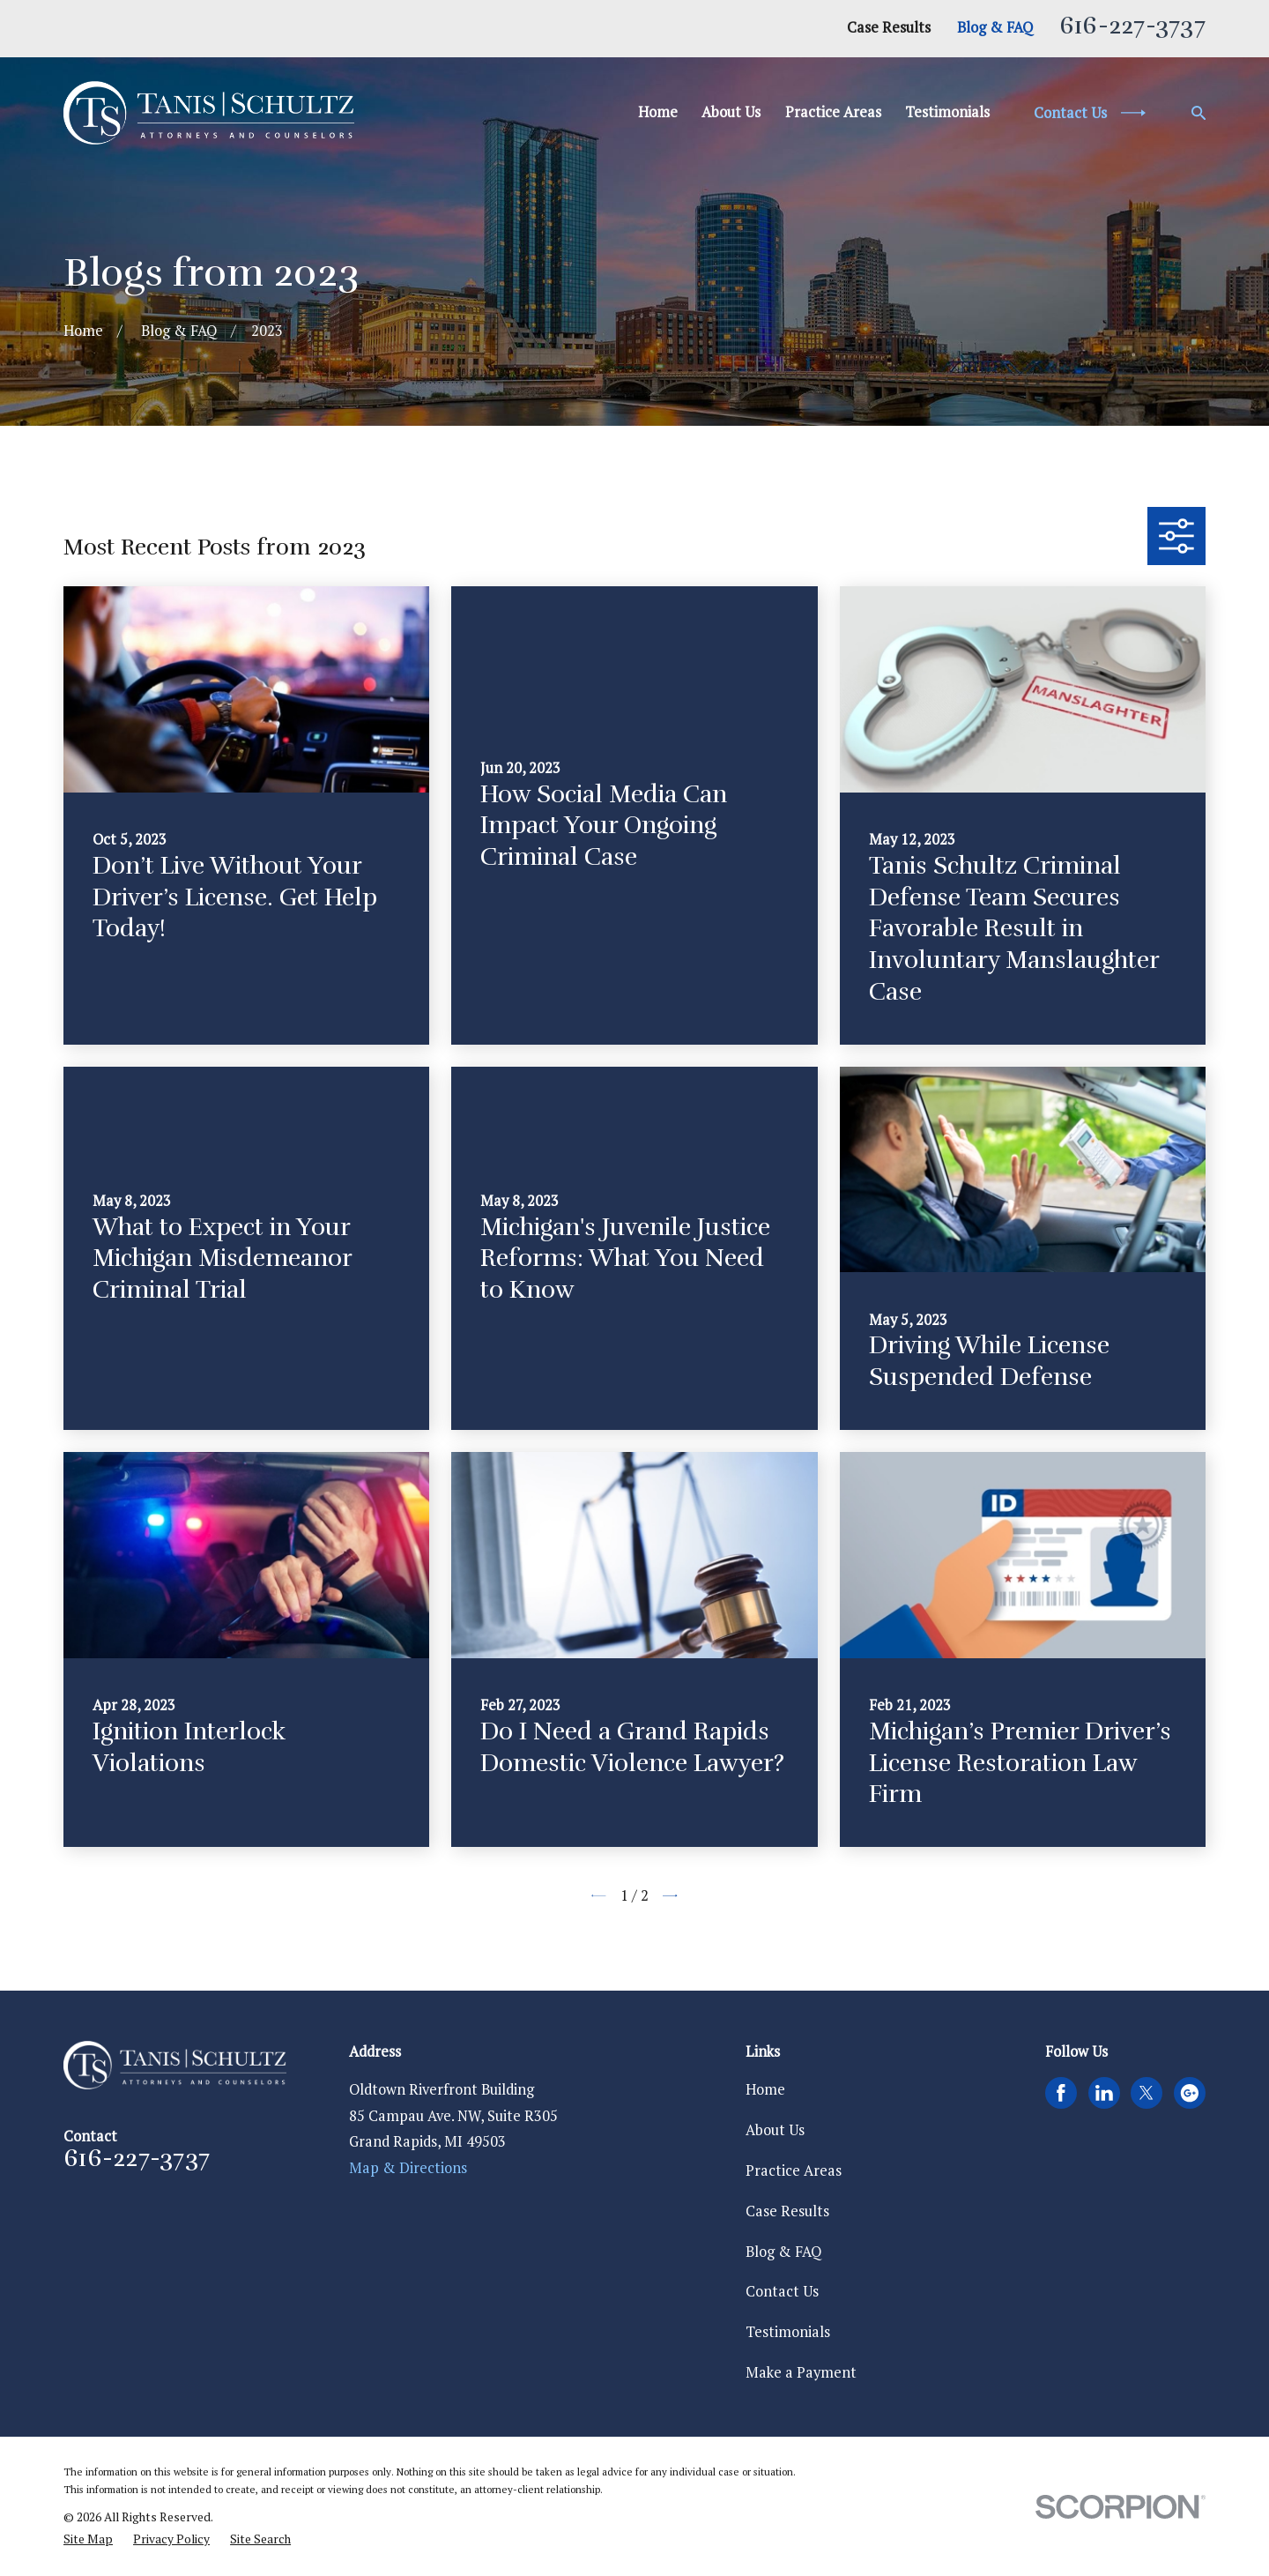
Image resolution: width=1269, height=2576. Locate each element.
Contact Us (782, 2291)
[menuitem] (88, 2539)
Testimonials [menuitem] (947, 112)
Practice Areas (794, 2170)
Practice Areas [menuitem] (833, 112)
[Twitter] (1146, 2093)
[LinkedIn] (1104, 2093)
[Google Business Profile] (1189, 2093)
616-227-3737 (1132, 26)
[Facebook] (1061, 2093)
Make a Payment (801, 2372)
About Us (775, 2130)
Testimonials (788, 2331)
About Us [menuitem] (731, 112)
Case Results (889, 27)
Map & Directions (408, 2168)
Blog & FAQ (995, 27)
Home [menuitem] (658, 112)
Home (765, 2089)
